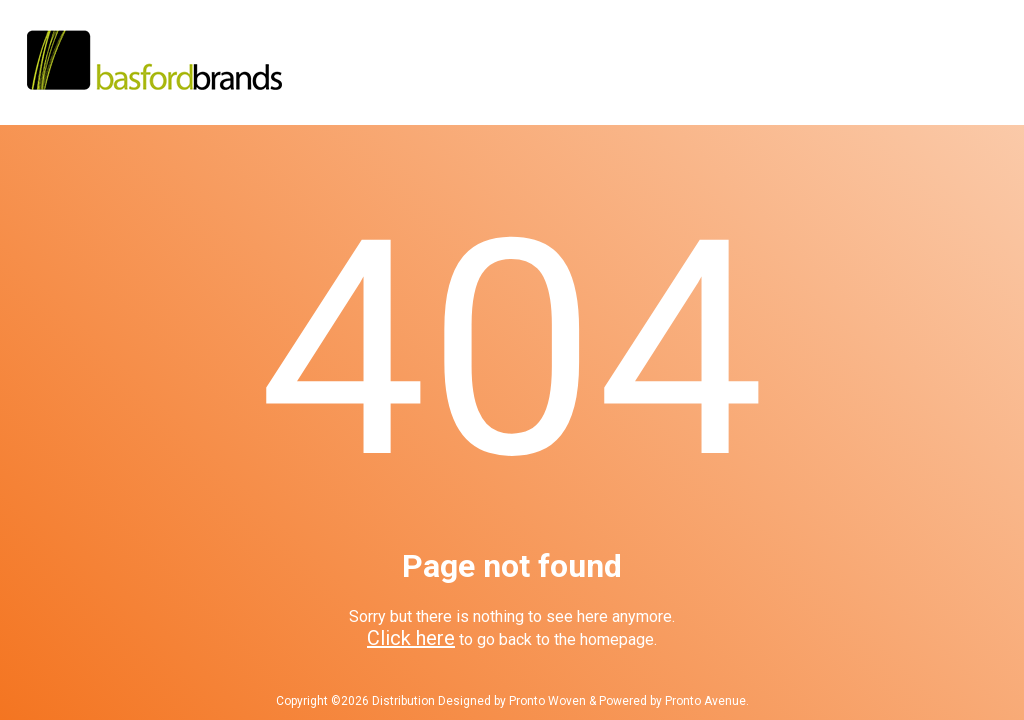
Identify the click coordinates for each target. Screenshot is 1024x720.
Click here (411, 638)
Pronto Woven (547, 701)
